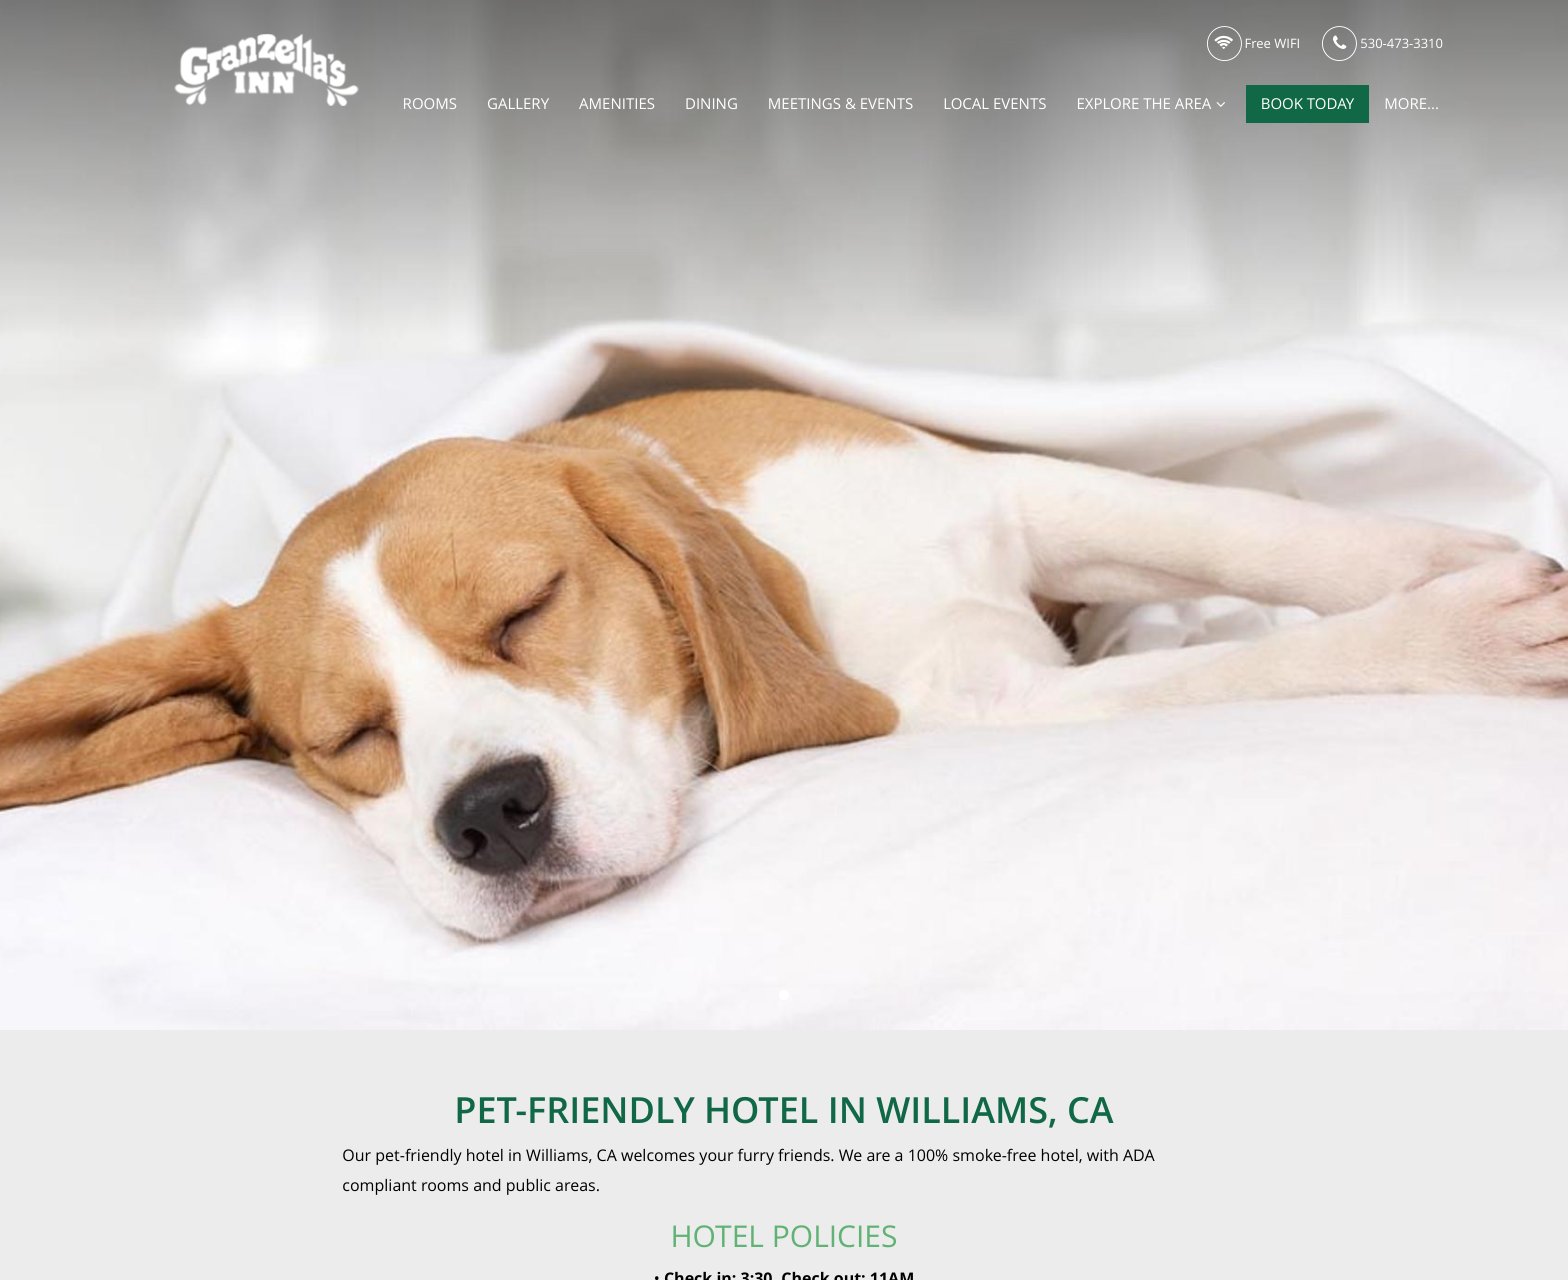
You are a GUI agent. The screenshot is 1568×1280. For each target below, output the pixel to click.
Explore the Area (1153, 104)
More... (1411, 104)
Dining (711, 104)
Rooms (430, 104)
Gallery (518, 104)
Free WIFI (1254, 44)
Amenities (617, 104)
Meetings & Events (840, 104)
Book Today (1308, 104)
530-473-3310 (1382, 44)
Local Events (994, 104)
